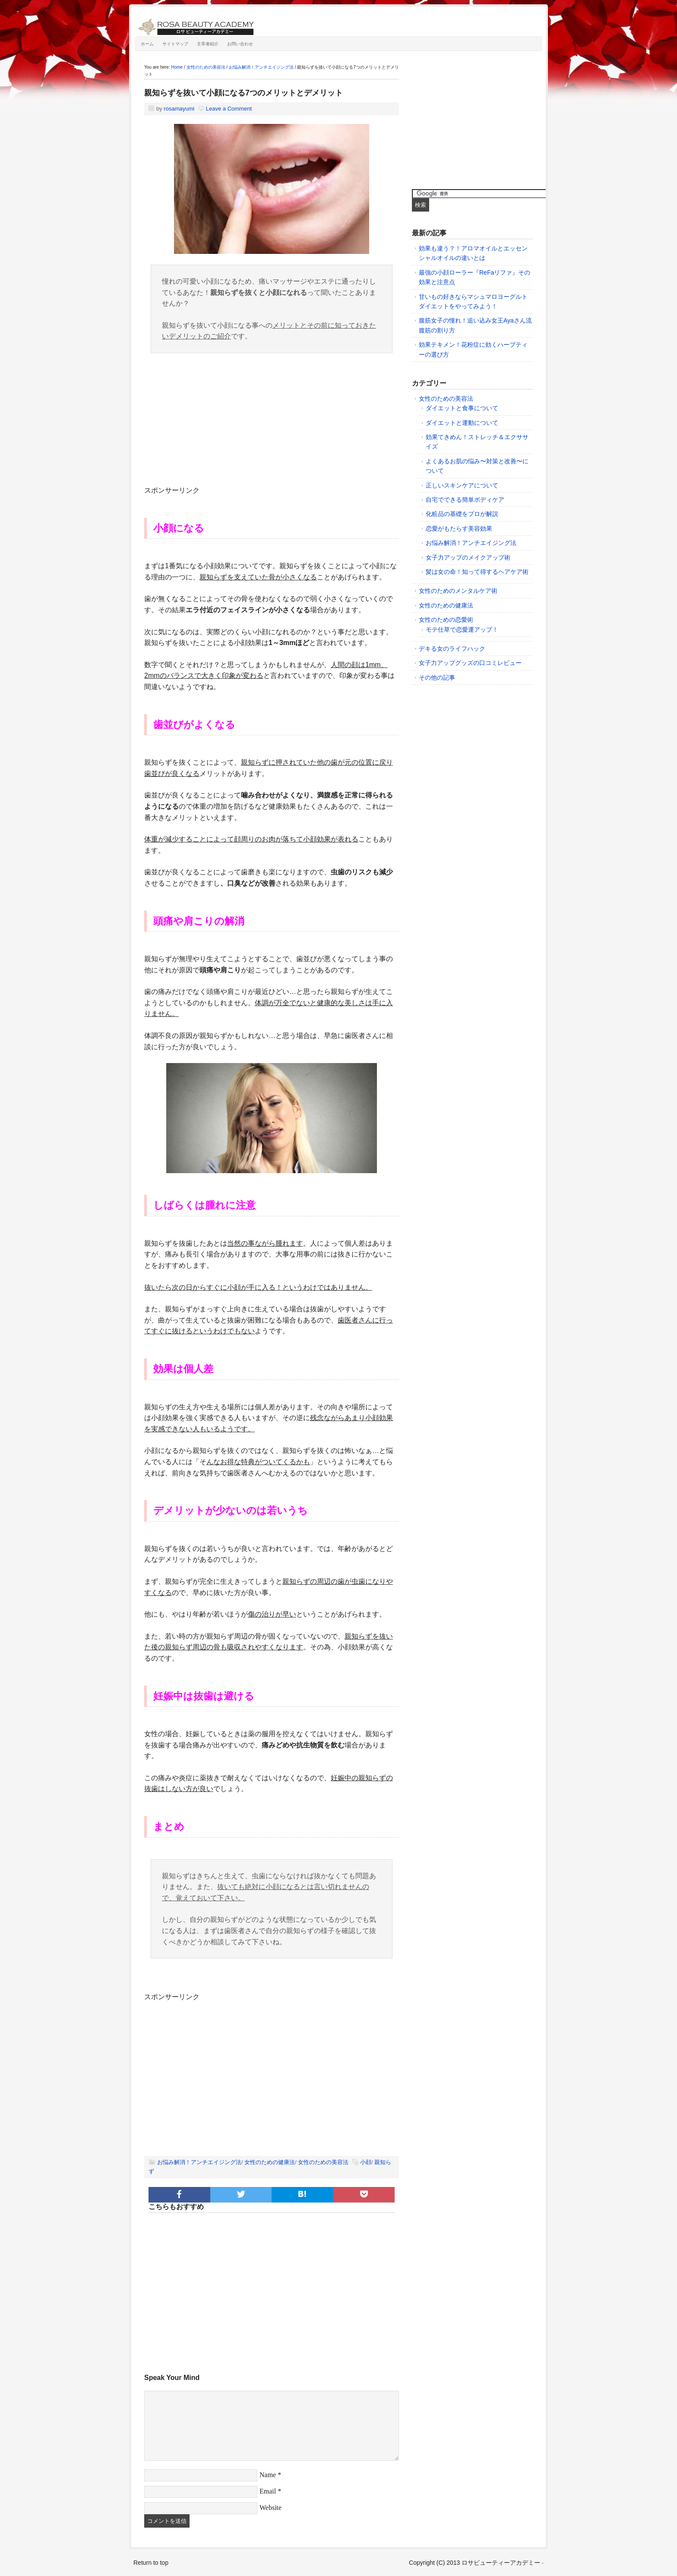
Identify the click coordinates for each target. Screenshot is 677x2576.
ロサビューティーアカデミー (233, 24)
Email (267, 2491)
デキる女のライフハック (452, 648)
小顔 (365, 2162)
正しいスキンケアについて (462, 485)
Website (270, 2507)
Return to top (150, 2562)
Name (267, 2474)
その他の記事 (437, 677)
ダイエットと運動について (462, 422)
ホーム (147, 43)
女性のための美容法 (323, 2162)
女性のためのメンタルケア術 (458, 590)
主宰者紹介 (207, 43)
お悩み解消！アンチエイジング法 (199, 2162)
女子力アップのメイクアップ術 (468, 557)
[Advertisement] (271, 424)
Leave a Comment (229, 108)
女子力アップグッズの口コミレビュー (470, 662)
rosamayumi (179, 108)
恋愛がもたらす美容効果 (459, 528)
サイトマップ (175, 43)
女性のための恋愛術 (446, 619)
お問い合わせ (240, 43)
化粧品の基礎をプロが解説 (462, 513)
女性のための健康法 (269, 2162)
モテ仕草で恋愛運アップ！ (462, 629)
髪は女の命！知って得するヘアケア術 (477, 571)
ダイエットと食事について (462, 408)
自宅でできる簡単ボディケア (465, 499)
